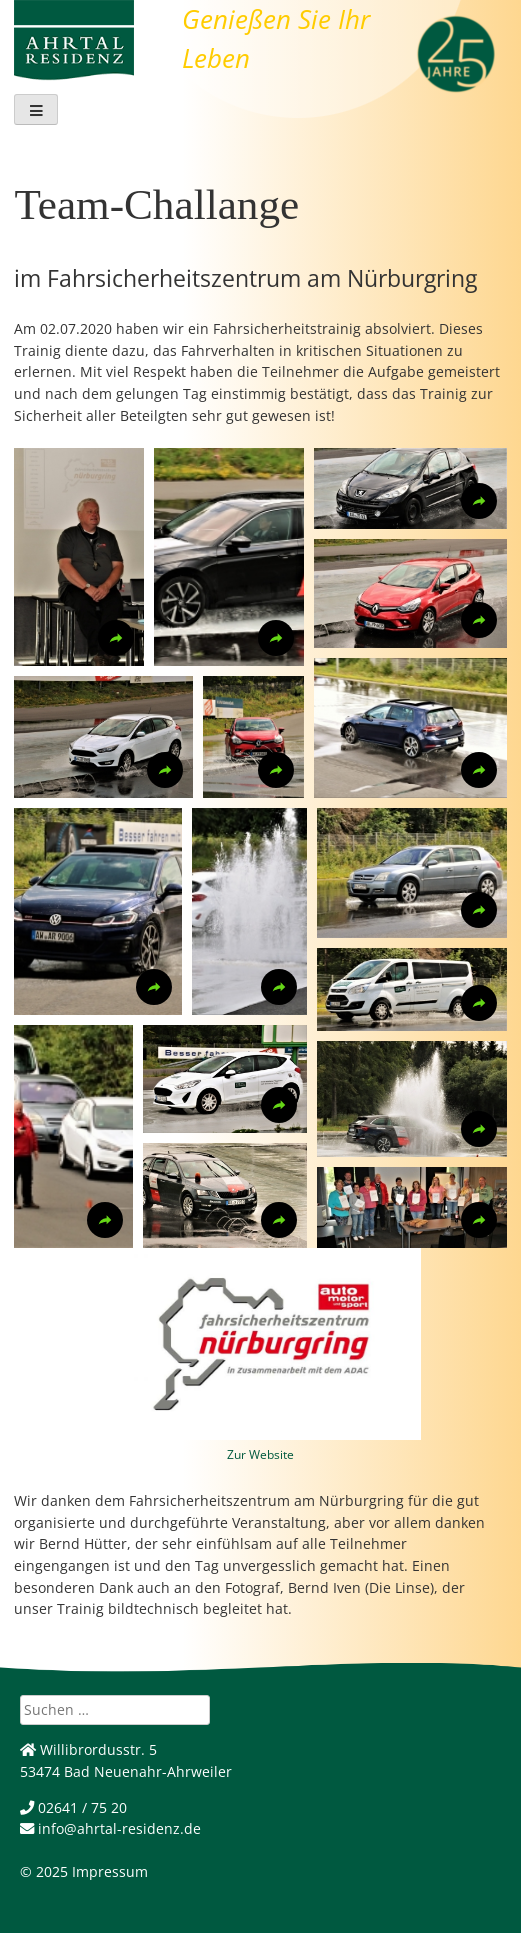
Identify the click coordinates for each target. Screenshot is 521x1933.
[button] (79, 557)
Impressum (110, 1871)
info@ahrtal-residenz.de (110, 1828)
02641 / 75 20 (73, 1807)
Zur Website (260, 1454)
